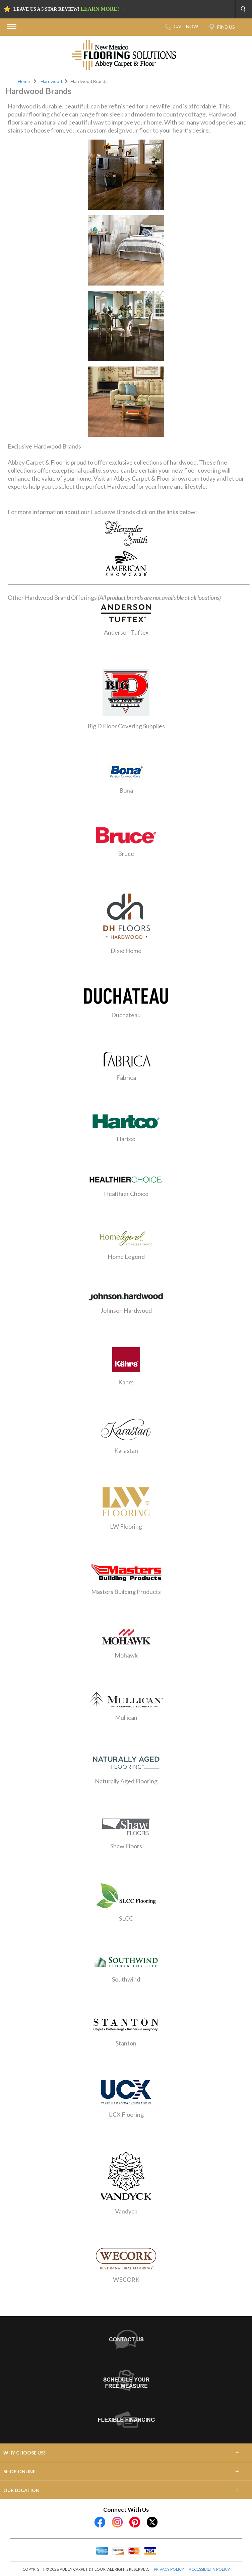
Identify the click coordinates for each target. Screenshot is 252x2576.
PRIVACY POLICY (169, 2569)
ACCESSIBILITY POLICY (209, 2569)
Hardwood (51, 81)
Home (24, 81)
